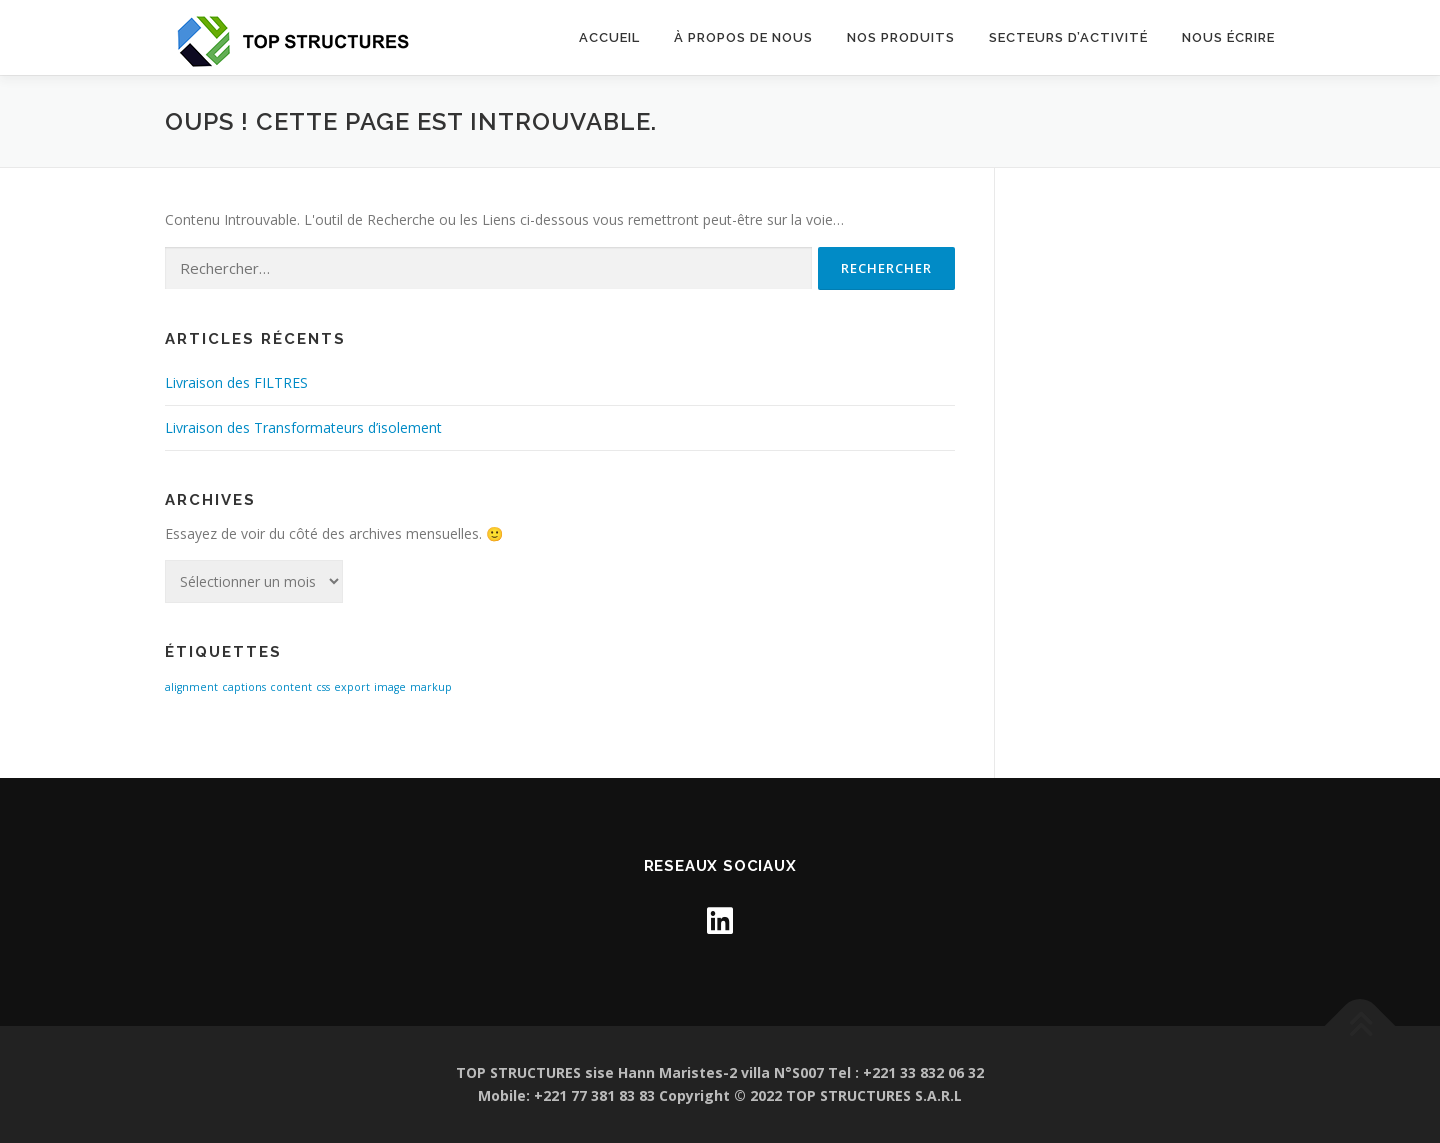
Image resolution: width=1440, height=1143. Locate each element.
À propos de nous (743, 37)
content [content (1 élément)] (291, 687)
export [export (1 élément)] (352, 687)
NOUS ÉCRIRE (1228, 37)
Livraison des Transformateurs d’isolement (303, 427)
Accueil (609, 37)
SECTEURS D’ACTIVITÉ (1068, 37)
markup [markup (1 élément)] (431, 687)
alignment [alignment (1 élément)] (191, 687)
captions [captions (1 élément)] (244, 687)
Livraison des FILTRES (236, 382)
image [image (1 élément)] (390, 687)
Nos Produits (901, 37)
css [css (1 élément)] (323, 687)
